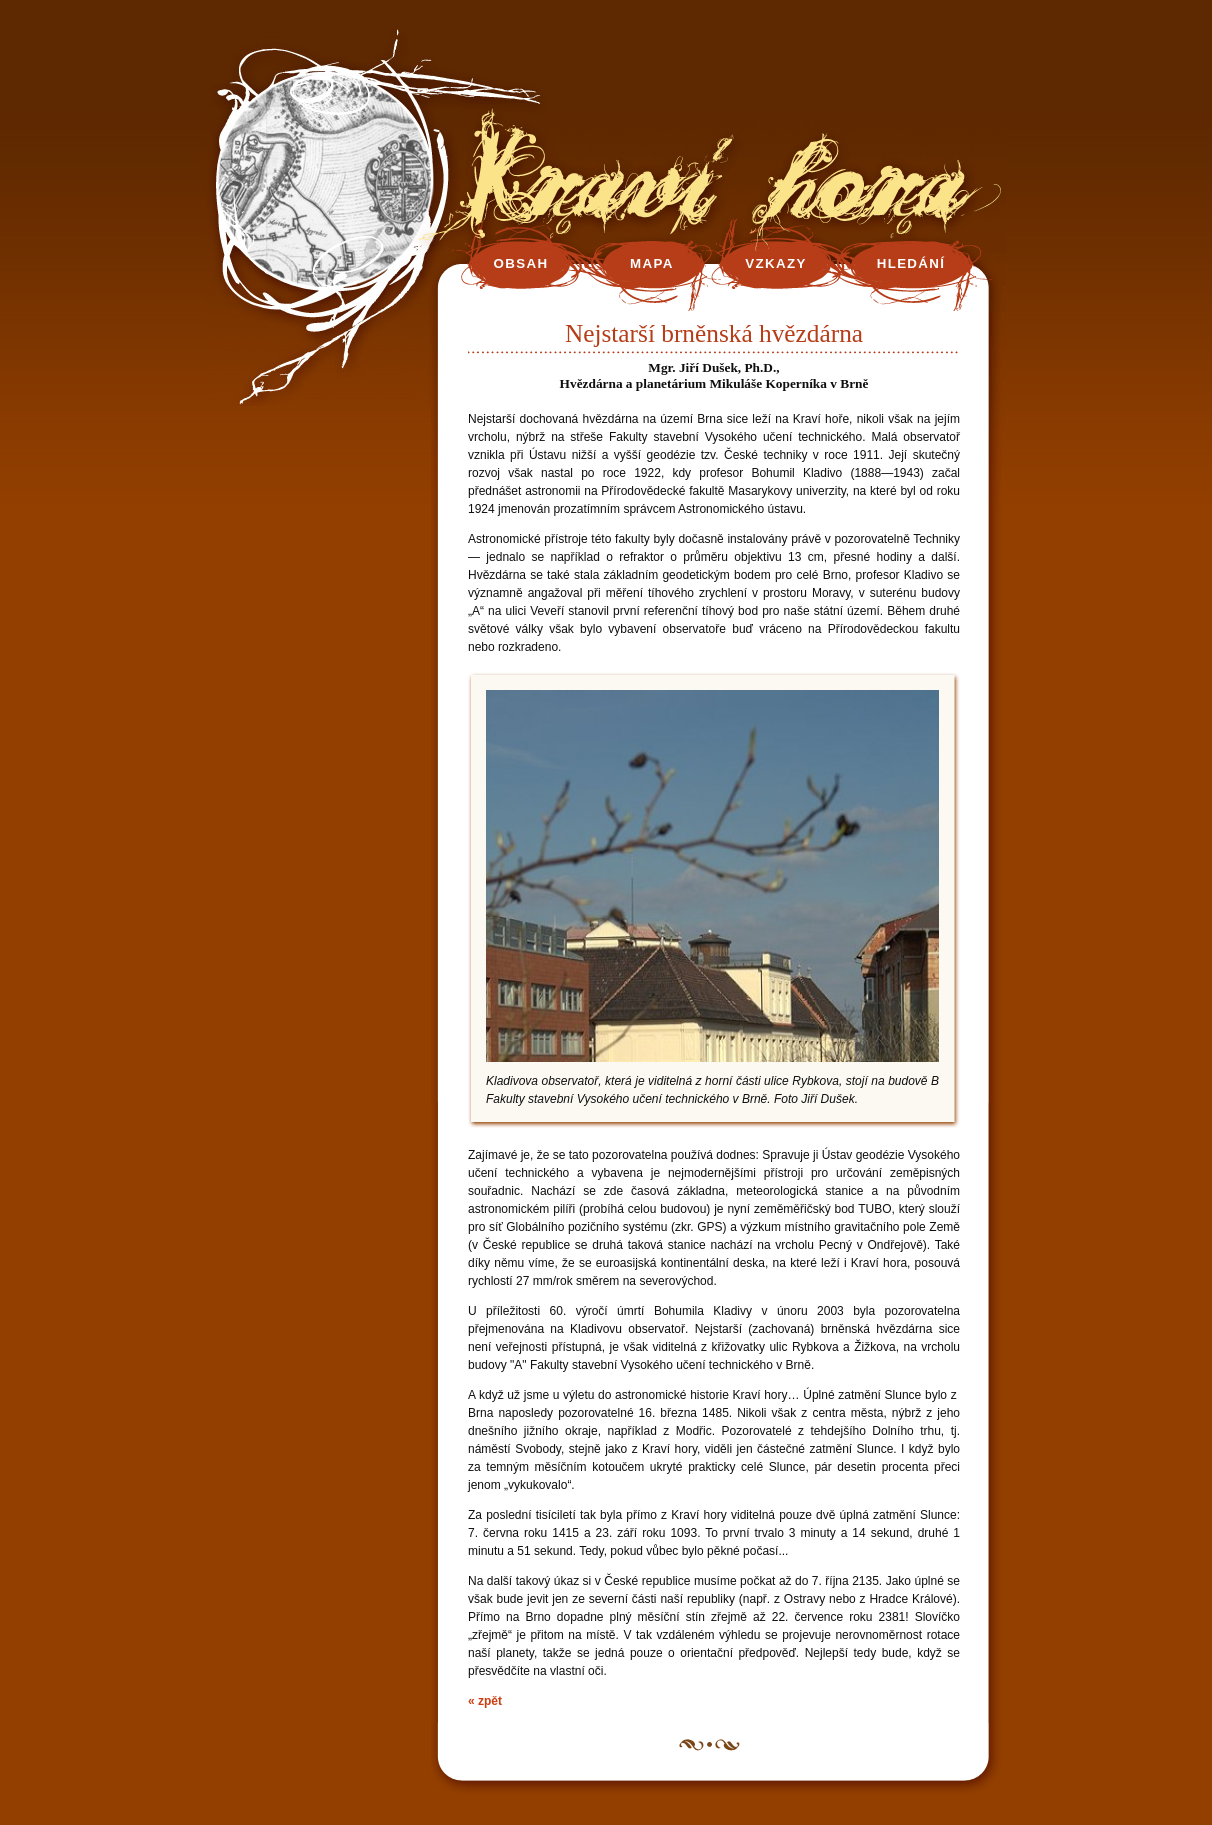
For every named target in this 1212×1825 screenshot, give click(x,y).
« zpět (485, 1701)
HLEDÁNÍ (911, 263)
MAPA (652, 263)
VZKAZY (775, 263)
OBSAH (521, 263)
